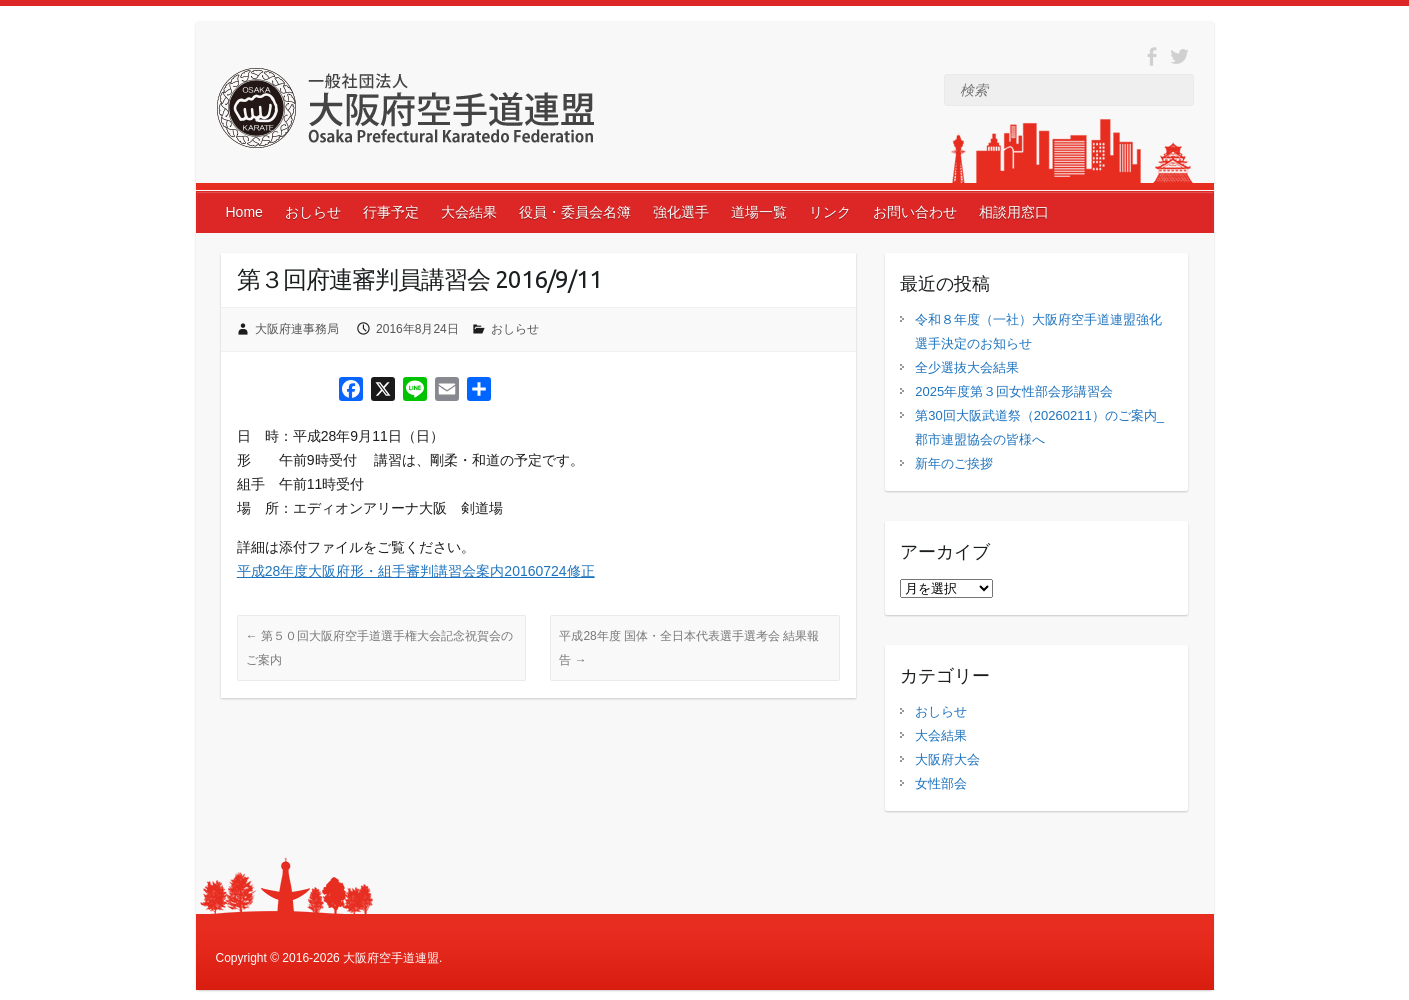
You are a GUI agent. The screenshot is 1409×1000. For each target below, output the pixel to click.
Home (244, 212)
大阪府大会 (947, 759)
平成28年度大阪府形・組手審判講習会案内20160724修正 (416, 571)
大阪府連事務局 (297, 329)
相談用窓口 (1014, 212)
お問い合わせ (915, 212)
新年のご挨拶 (954, 463)
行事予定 (391, 212)
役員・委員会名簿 (575, 212)
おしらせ (313, 212)
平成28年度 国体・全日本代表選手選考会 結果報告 (689, 648)
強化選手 (681, 212)
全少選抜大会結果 (967, 367)
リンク (830, 212)
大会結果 (469, 212)
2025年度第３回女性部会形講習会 (1014, 391)
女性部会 (941, 783)
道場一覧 (759, 212)
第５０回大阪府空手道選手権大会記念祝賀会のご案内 (379, 648)
